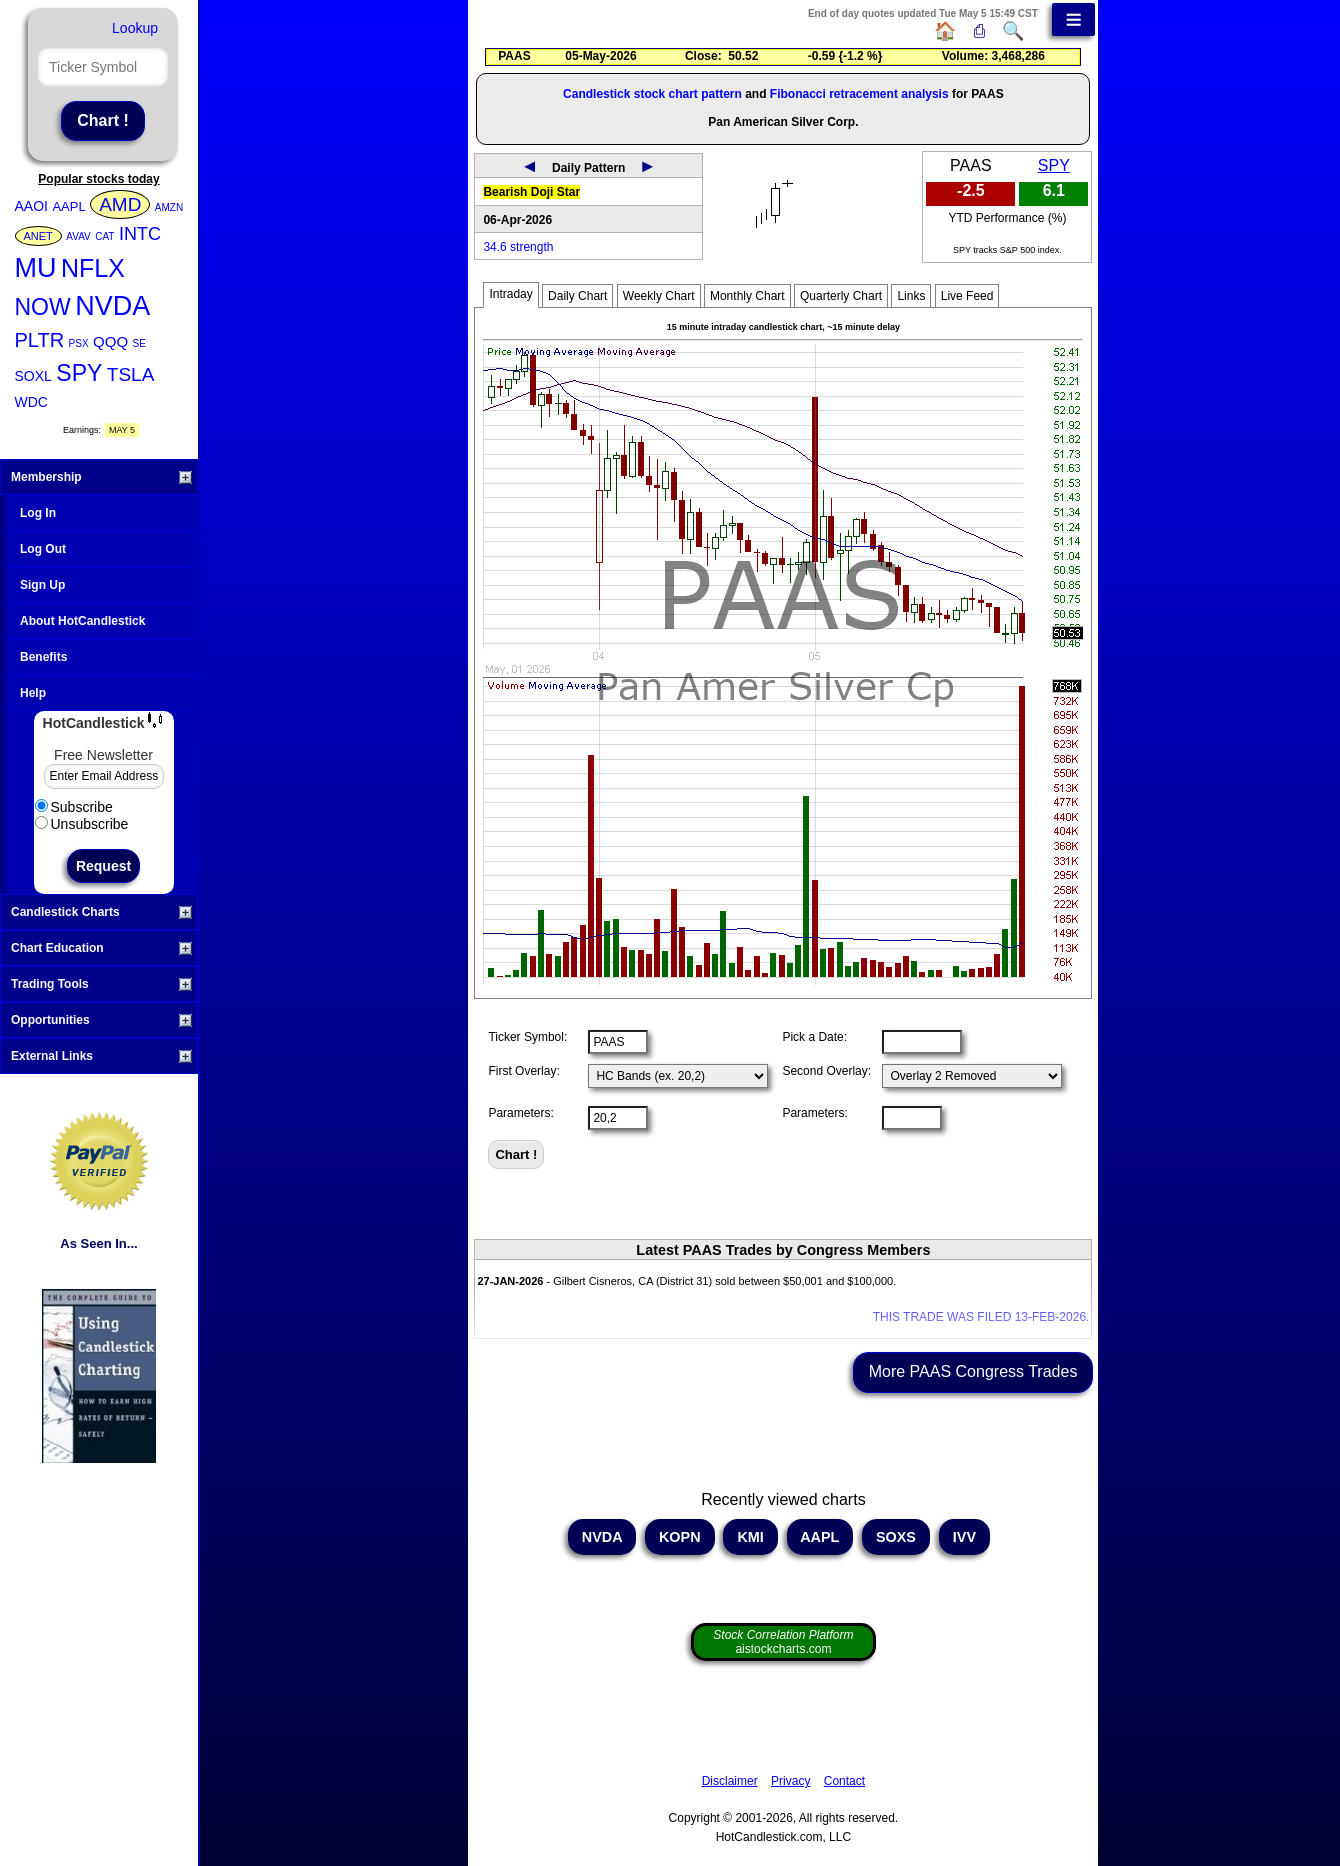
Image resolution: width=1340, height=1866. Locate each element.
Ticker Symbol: (527, 1037)
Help (33, 693)
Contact (844, 1781)
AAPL (68, 206)
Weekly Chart (659, 296)
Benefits (43, 657)
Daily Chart (577, 296)
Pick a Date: (814, 1037)
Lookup (135, 28)
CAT (104, 236)
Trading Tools (101, 984)
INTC (140, 234)
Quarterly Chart (841, 296)
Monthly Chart (747, 296)
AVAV (78, 236)
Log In (38, 513)
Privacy (790, 1781)
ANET (38, 236)
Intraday (510, 294)
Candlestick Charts (101, 912)
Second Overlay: (826, 1071)
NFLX (93, 268)
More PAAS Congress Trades (973, 1371)
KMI (750, 1537)
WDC (31, 402)
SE (139, 343)
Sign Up (42, 585)
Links (911, 296)
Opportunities (101, 1020)
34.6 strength (518, 247)
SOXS (896, 1537)
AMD (120, 204)
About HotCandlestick (82, 621)
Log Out (43, 549)
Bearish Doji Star (531, 192)
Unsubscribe (82, 824)
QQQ (110, 341)
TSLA (131, 374)
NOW (43, 307)
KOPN (680, 1537)
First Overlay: (523, 1071)
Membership (101, 477)
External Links (101, 1056)
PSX (79, 343)
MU (36, 268)
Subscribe (74, 807)
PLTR (40, 340)
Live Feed (967, 296)
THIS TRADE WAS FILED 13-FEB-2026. (981, 1317)
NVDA (112, 306)
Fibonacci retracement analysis (859, 94)
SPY (79, 373)
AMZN (169, 207)
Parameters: (520, 1113)
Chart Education (101, 948)
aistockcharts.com (783, 1642)
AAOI (31, 206)
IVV (964, 1537)
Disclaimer (730, 1781)
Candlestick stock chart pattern (652, 94)
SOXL (33, 376)
